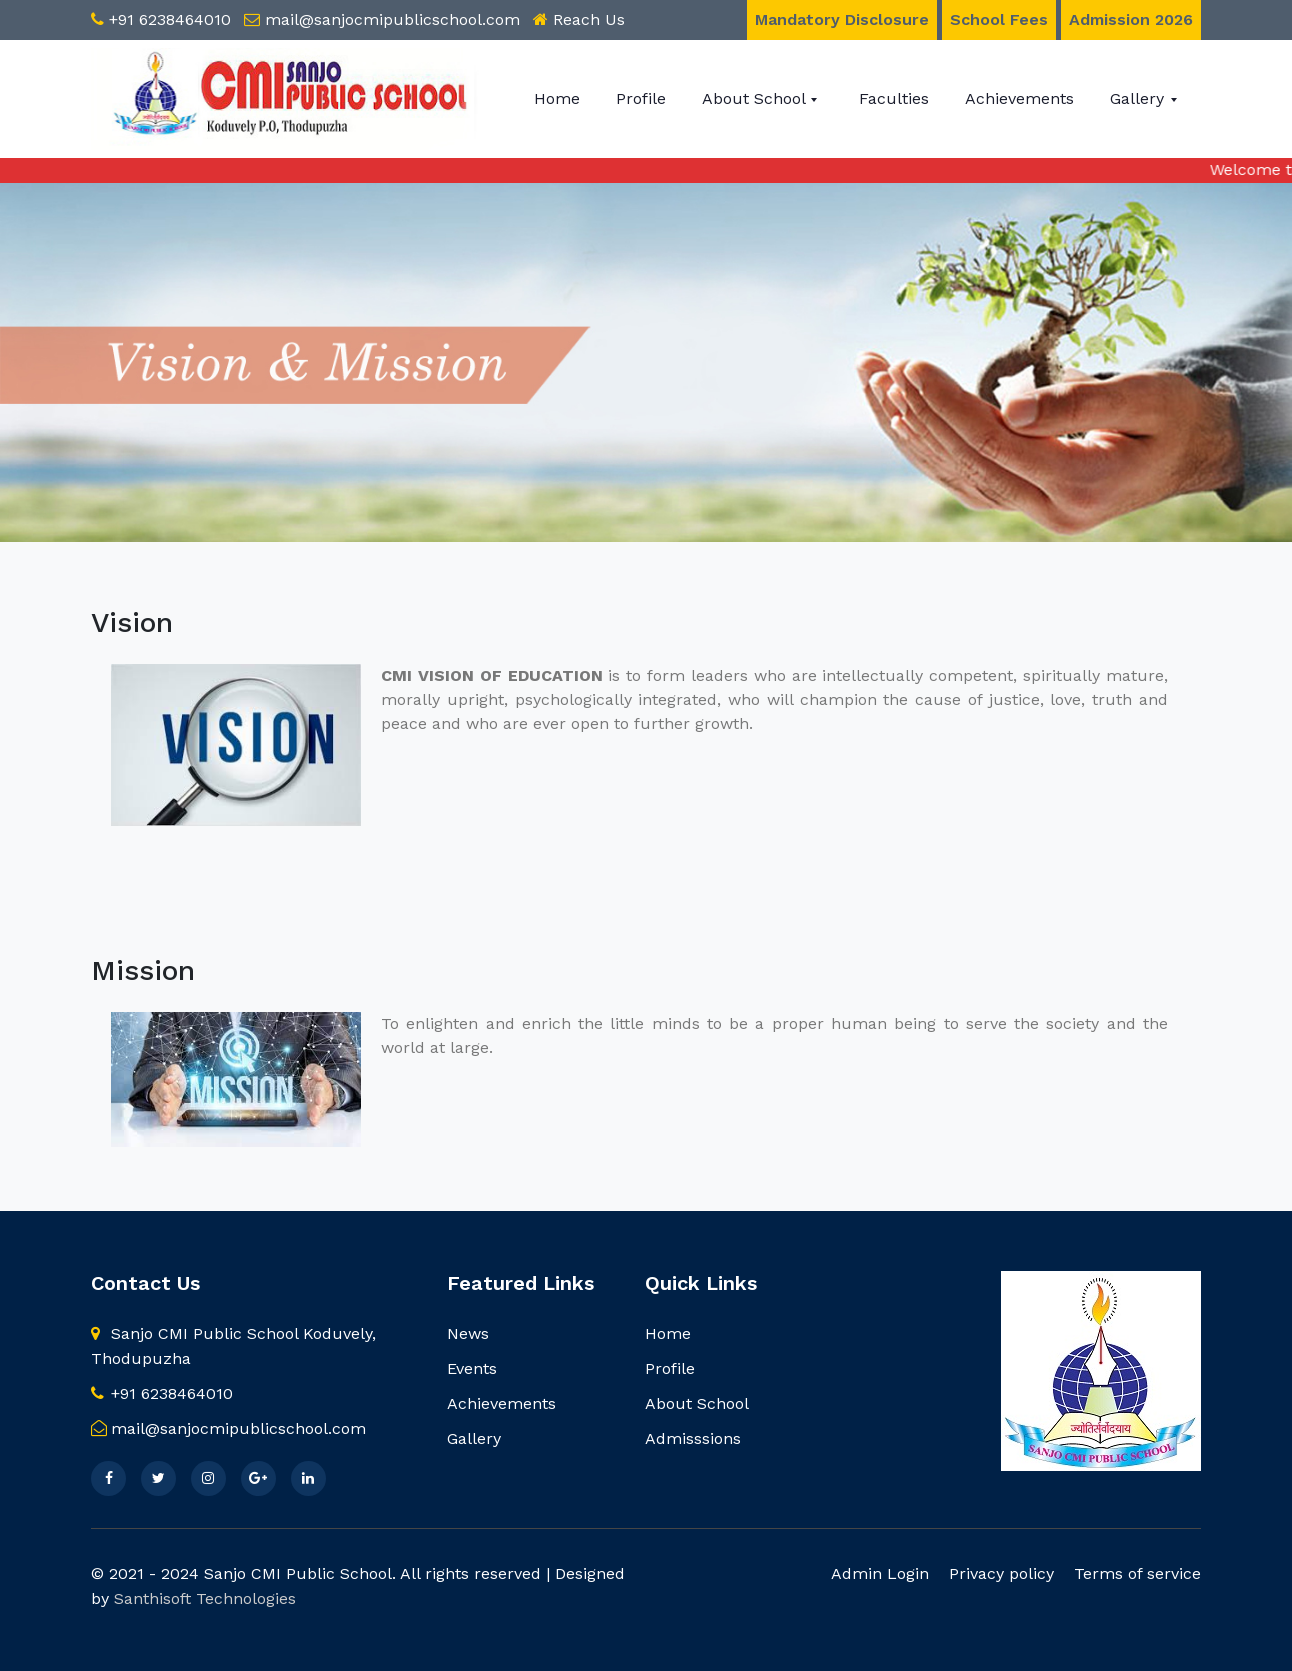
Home (557, 98)
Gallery (1139, 98)
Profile (641, 98)
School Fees (999, 19)
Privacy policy (1001, 1573)
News (468, 1333)
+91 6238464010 (170, 19)
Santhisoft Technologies (205, 1598)
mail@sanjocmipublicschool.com (392, 19)
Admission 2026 (1131, 19)
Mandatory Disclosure (842, 19)
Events (472, 1368)
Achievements (1019, 98)
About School (756, 98)
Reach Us (589, 19)
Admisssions (693, 1438)
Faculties (894, 98)
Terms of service (1137, 1573)
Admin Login (880, 1573)
